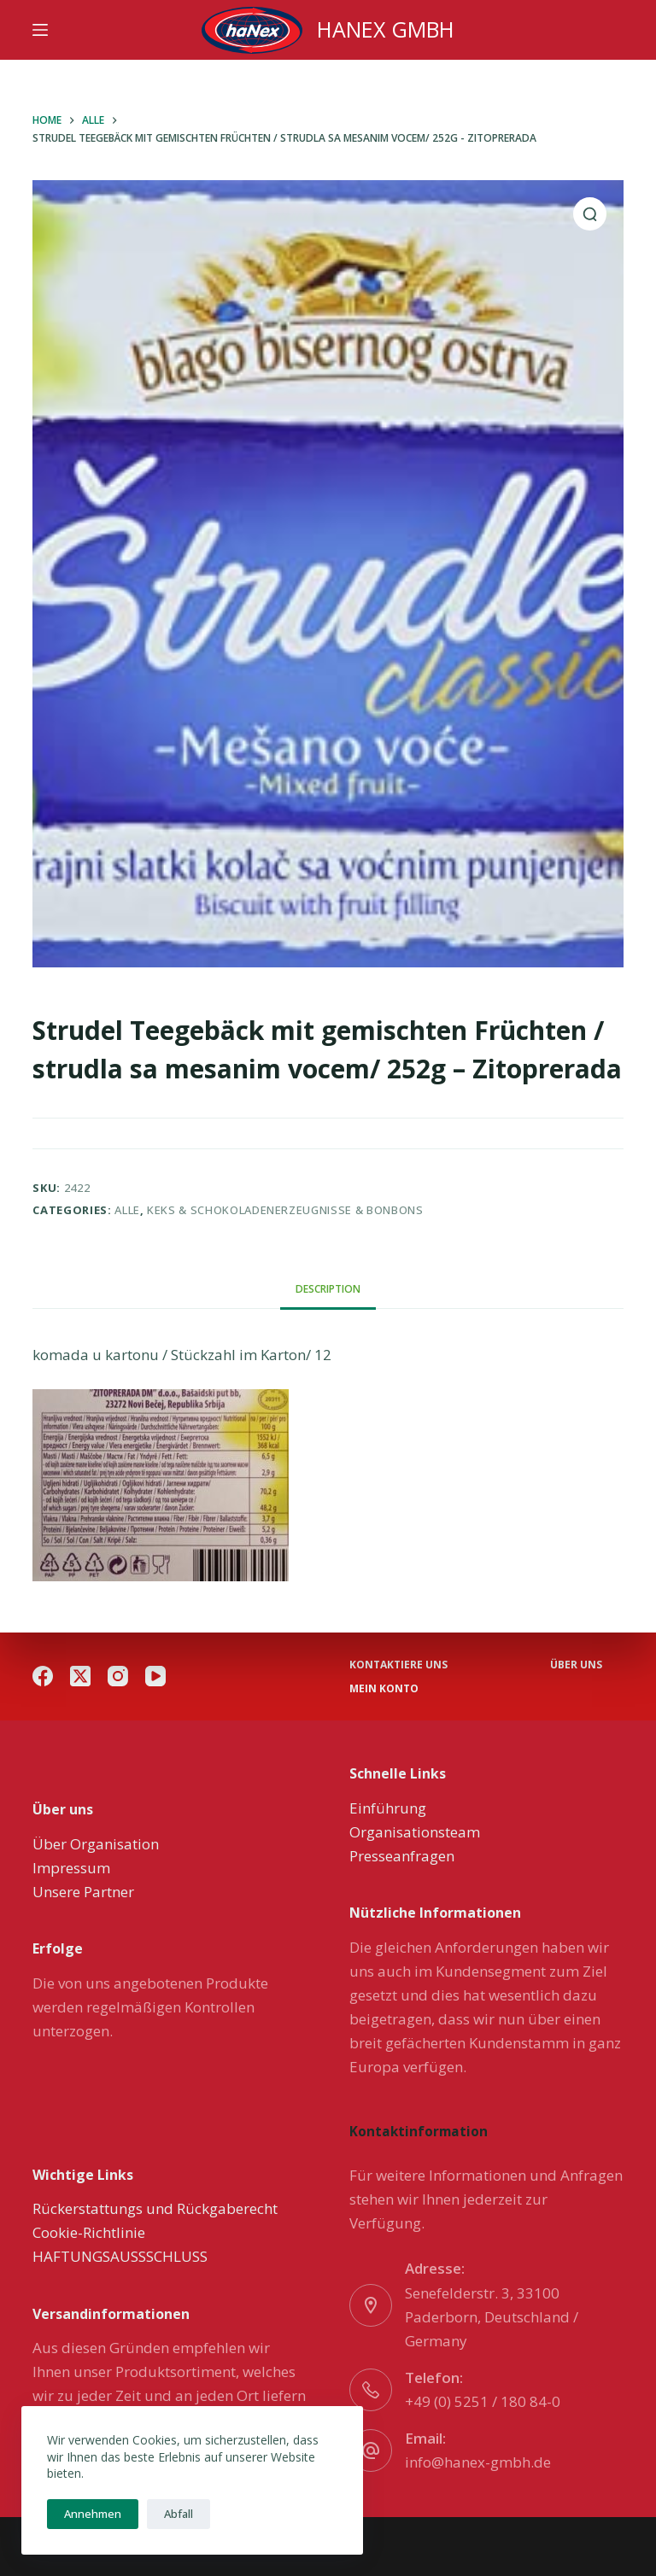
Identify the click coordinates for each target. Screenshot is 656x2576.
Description (328, 1289)
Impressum (71, 1868)
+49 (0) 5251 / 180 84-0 (482, 2401)
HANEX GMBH (385, 29)
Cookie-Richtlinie (88, 2232)
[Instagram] (118, 1676)
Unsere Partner (83, 1891)
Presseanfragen (401, 1856)
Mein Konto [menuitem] (384, 1689)
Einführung (387, 1808)
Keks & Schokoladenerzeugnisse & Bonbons (285, 1210)
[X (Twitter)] (80, 1676)
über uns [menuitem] (576, 1665)
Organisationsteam (414, 1832)
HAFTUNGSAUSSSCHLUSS (120, 2256)
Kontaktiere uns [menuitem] (398, 1665)
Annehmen (92, 2513)
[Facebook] (42, 1676)
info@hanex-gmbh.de (478, 2462)
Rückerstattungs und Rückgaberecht (155, 2208)
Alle (127, 1210)
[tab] (328, 1289)
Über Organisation (95, 1844)
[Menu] (40, 30)
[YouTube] (155, 1676)
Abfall (178, 2513)
